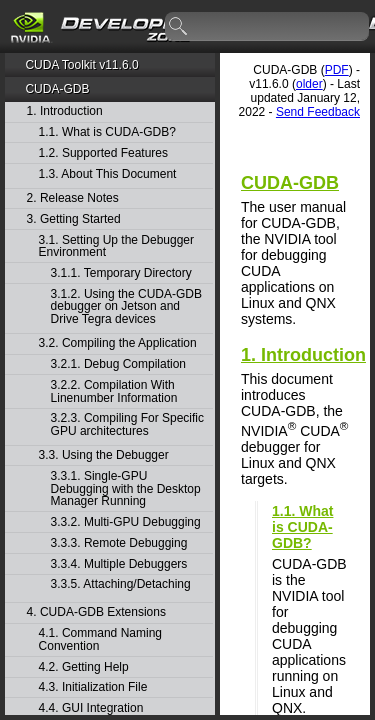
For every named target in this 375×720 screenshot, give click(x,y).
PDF (337, 70)
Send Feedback (318, 112)
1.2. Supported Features (103, 153)
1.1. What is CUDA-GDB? (107, 132)
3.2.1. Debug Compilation (118, 364)
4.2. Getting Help (84, 667)
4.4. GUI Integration (91, 708)
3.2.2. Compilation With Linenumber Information (114, 391)
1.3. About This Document (108, 174)
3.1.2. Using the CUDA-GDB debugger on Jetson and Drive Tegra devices (126, 307)
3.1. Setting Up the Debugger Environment (116, 246)
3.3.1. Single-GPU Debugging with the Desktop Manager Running (126, 489)
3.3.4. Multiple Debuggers (119, 564)
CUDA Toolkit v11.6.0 (81, 65)
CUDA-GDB (57, 89)
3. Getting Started (74, 219)
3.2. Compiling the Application (118, 343)
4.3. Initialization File (93, 687)
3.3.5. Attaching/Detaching (121, 584)
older (309, 84)
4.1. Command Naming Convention (100, 639)
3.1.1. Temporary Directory (121, 273)
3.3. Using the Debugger (104, 455)
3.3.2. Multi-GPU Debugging (126, 522)
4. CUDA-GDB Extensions (96, 612)
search (179, 27)
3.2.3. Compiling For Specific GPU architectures (127, 424)
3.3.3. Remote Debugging (119, 543)
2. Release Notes (73, 198)
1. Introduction (65, 111)
